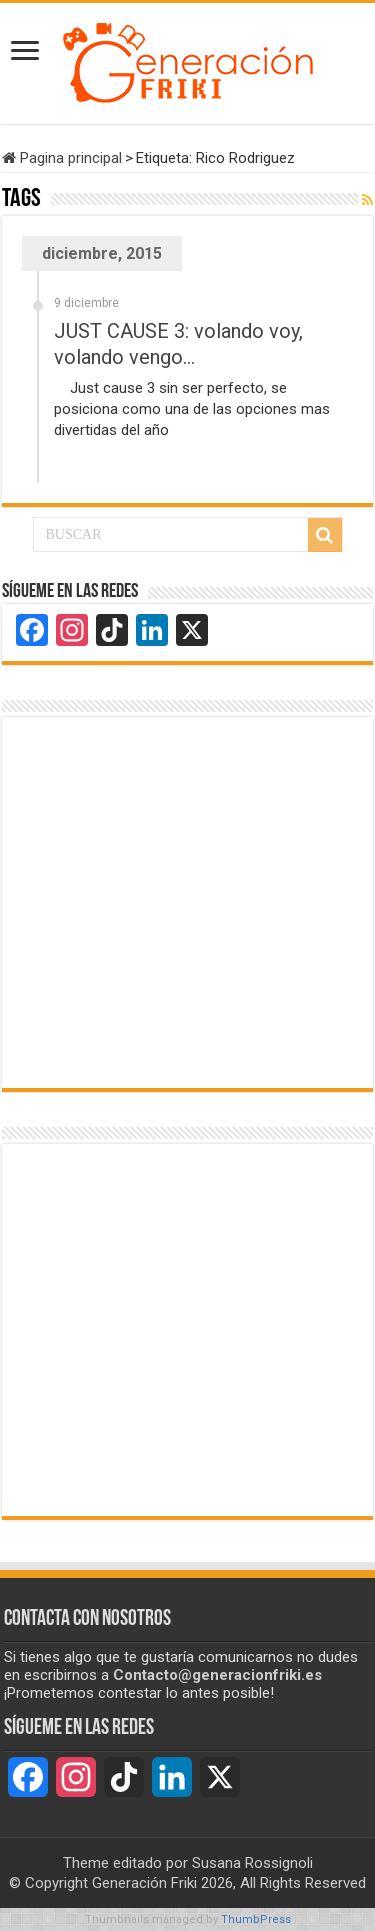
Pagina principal (62, 158)
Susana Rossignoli (252, 1863)
